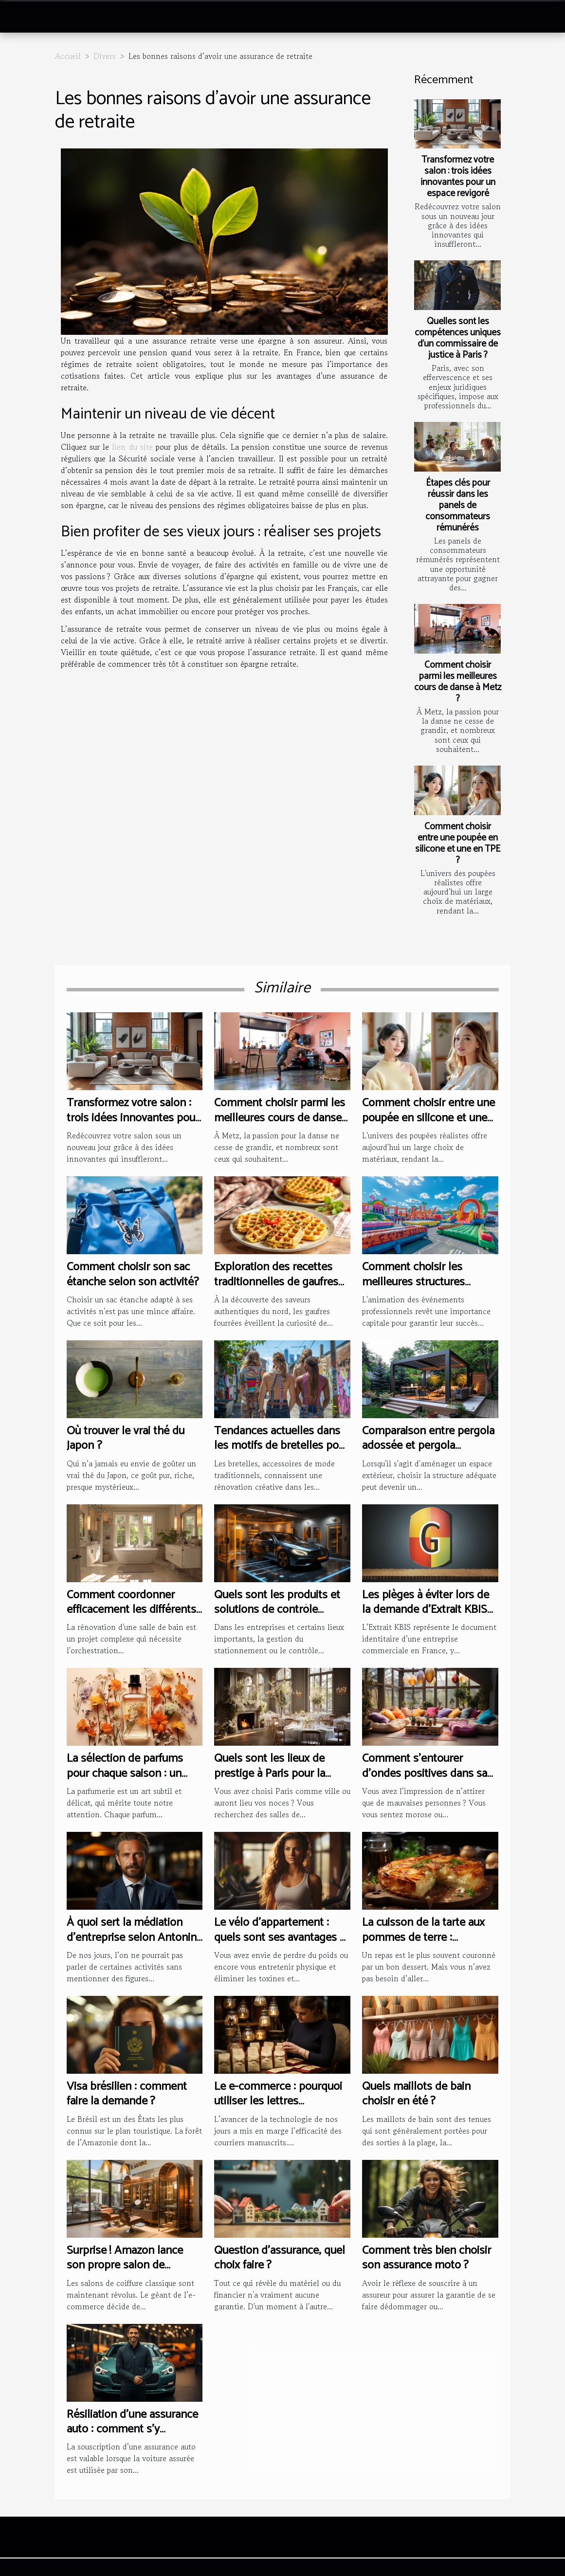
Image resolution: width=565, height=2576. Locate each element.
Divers (104, 56)
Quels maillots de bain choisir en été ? (416, 2094)
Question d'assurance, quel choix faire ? (279, 2258)
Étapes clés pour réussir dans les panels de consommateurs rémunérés (457, 505)
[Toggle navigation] (29, 17)
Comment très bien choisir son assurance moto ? (426, 2258)
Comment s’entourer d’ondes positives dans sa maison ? (424, 1773)
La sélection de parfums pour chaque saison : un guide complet (125, 1773)
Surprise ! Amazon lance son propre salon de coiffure (125, 2265)
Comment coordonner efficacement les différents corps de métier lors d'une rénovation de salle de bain (132, 1617)
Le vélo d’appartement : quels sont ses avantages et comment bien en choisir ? (281, 1937)
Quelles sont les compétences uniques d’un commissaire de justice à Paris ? (458, 338)
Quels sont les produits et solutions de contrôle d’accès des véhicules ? (277, 1610)
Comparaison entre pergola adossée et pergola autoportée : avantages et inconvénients (428, 1453)
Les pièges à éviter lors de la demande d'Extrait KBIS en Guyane (425, 1610)
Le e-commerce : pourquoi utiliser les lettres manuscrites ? (278, 2101)
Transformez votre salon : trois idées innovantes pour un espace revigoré (457, 176)
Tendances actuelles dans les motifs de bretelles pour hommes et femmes (281, 1446)
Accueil (68, 56)
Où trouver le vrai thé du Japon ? (125, 1438)
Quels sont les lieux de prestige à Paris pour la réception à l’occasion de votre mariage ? (274, 1780)
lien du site (132, 447)
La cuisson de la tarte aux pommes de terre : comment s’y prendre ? (423, 1937)
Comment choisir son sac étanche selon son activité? (133, 1274)
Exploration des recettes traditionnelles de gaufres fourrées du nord (276, 1282)
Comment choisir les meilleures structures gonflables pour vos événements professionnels (429, 1289)
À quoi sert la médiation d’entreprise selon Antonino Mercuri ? (135, 1937)
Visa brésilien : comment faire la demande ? (127, 2094)
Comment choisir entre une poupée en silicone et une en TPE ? (457, 843)
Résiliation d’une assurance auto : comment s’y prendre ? (132, 2429)
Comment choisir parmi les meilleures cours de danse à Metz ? (457, 682)
